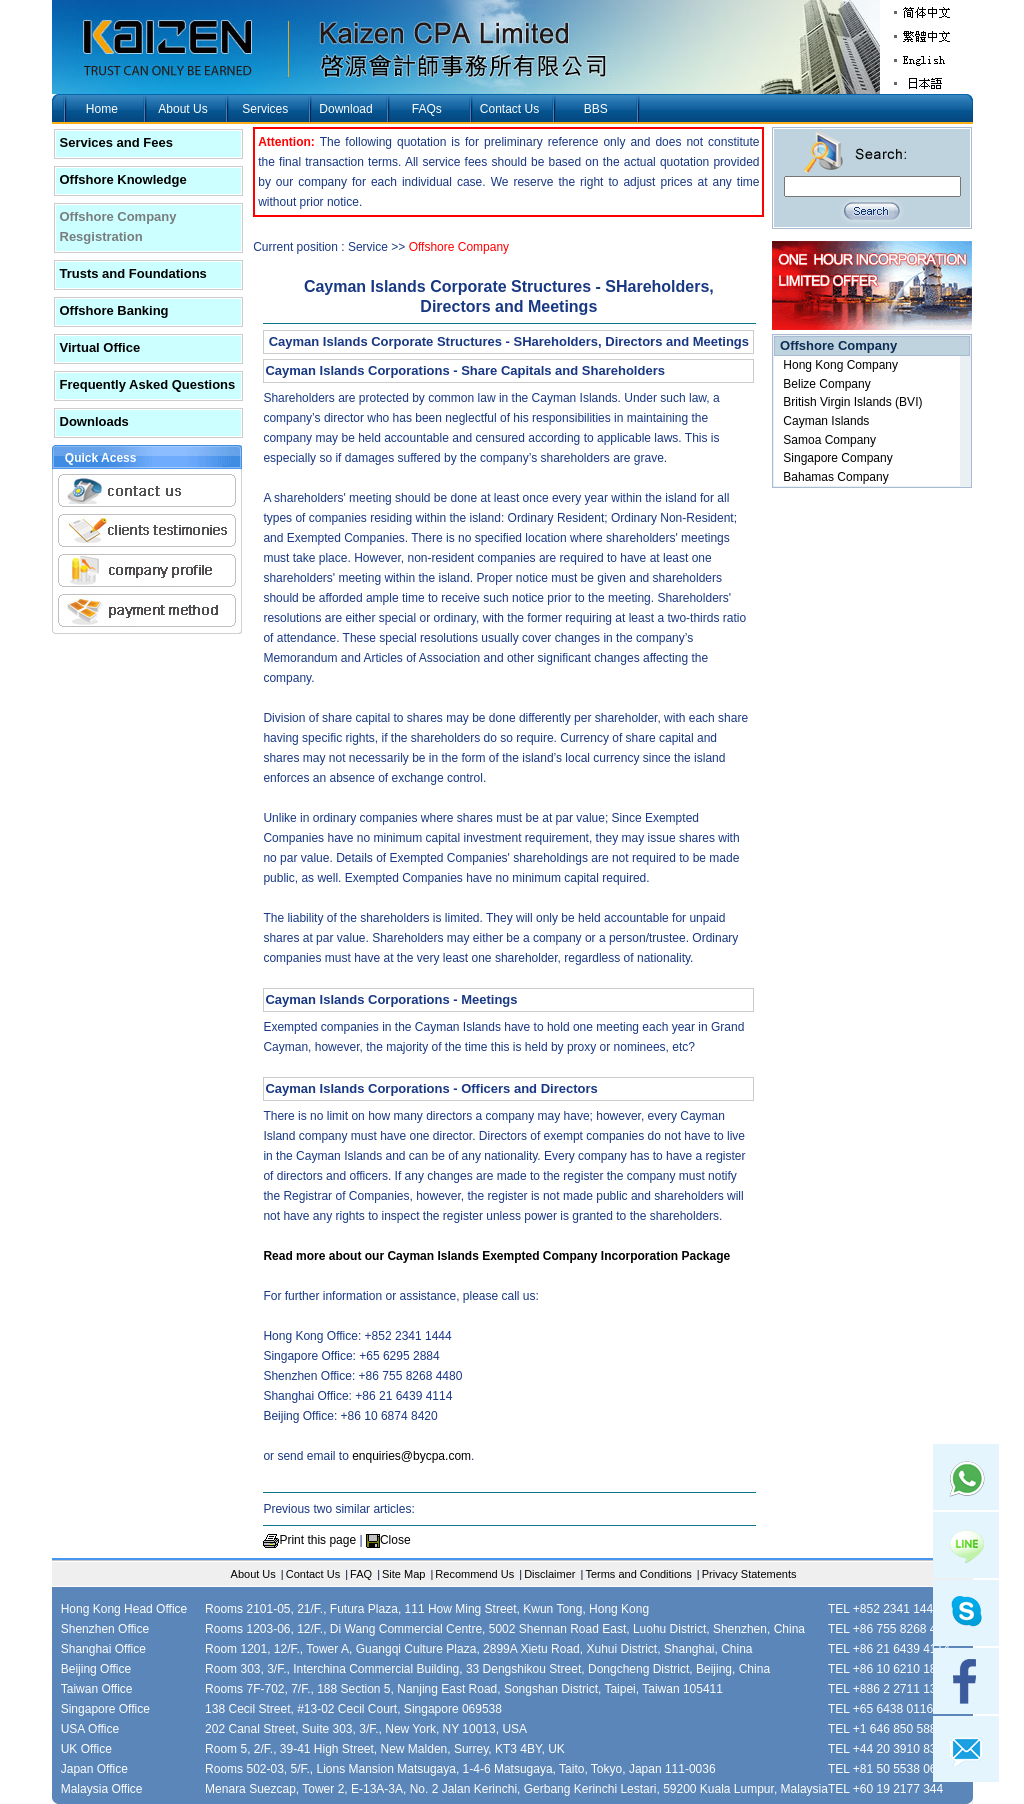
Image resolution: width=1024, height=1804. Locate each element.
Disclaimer (549, 1574)
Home (102, 109)
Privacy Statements (749, 1574)
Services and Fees (116, 142)
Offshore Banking (114, 310)
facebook (966, 1681)
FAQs (427, 109)
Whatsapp (966, 1477)
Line (966, 1545)
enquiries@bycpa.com (411, 1456)
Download (345, 109)
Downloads (94, 421)
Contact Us (509, 109)
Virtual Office (100, 347)
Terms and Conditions (638, 1574)
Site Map (403, 1574)
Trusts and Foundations (133, 273)
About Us (182, 109)
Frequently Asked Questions (148, 384)
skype (966, 1613)
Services (265, 109)
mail (966, 1749)
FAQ (361, 1574)
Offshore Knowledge (123, 179)
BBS (596, 109)
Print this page (317, 1540)
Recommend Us (474, 1574)
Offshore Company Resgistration (118, 226)
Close (395, 1540)
